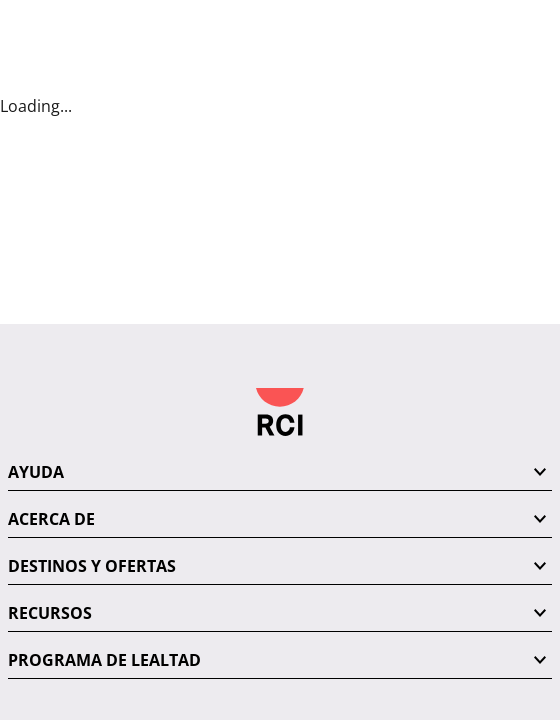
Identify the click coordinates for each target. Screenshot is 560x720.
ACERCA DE (51, 319)
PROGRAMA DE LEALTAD (104, 460)
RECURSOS (50, 413)
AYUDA (36, 272)
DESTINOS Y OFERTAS (92, 366)
